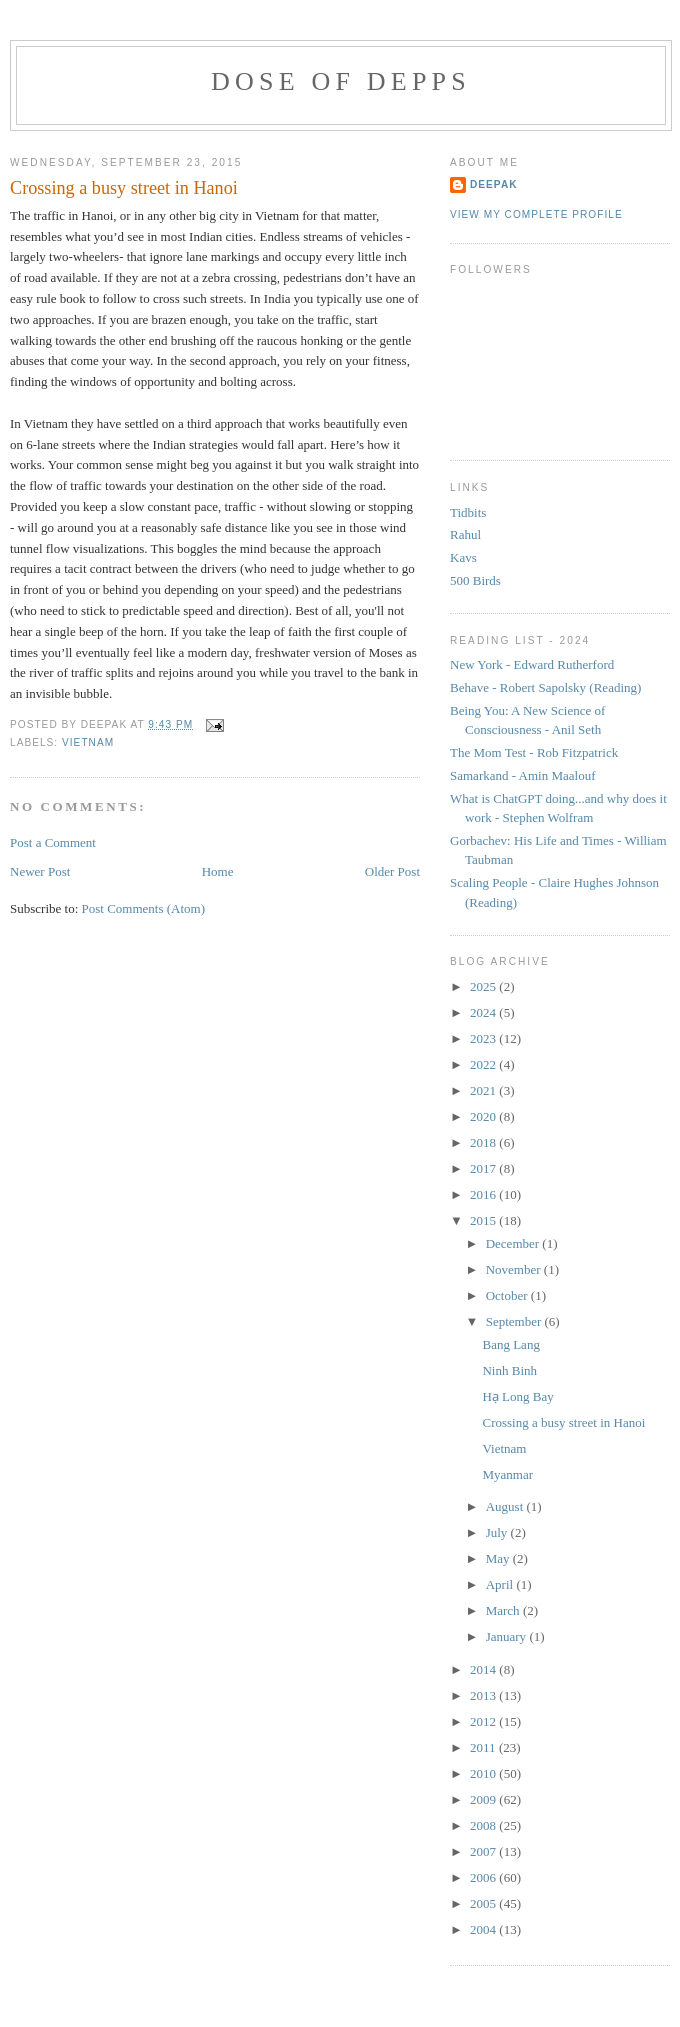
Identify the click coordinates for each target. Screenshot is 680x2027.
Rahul (465, 534)
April (501, 1584)
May (499, 1558)
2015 (484, 1220)
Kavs (463, 557)
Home (218, 871)
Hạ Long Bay (517, 1396)
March (504, 1610)
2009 (484, 1799)
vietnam (88, 742)
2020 (484, 1116)
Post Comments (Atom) (144, 908)
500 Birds (475, 580)
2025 (484, 986)
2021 (484, 1090)
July (498, 1532)
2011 (484, 1747)
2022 (484, 1064)
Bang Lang (510, 1344)
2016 (484, 1194)
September (515, 1321)
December (514, 1243)
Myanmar (507, 1474)
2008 (484, 1825)
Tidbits (468, 512)
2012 (484, 1721)
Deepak (494, 184)
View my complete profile (536, 214)
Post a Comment (53, 842)
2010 (484, 1773)
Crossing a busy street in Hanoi (124, 188)
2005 (484, 1903)
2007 (484, 1851)
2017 (484, 1168)
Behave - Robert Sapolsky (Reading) (545, 687)
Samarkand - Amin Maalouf (523, 775)
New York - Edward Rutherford (532, 664)
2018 (484, 1142)
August (506, 1506)
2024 (484, 1012)
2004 (484, 1929)
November (515, 1269)
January (508, 1636)
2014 (484, 1669)
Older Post (392, 871)
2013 (484, 1695)
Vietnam (504, 1448)
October (508, 1295)
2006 (484, 1877)
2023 (484, 1038)
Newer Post (40, 871)
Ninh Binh (509, 1370)
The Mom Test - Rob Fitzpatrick (534, 752)
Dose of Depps (341, 81)
